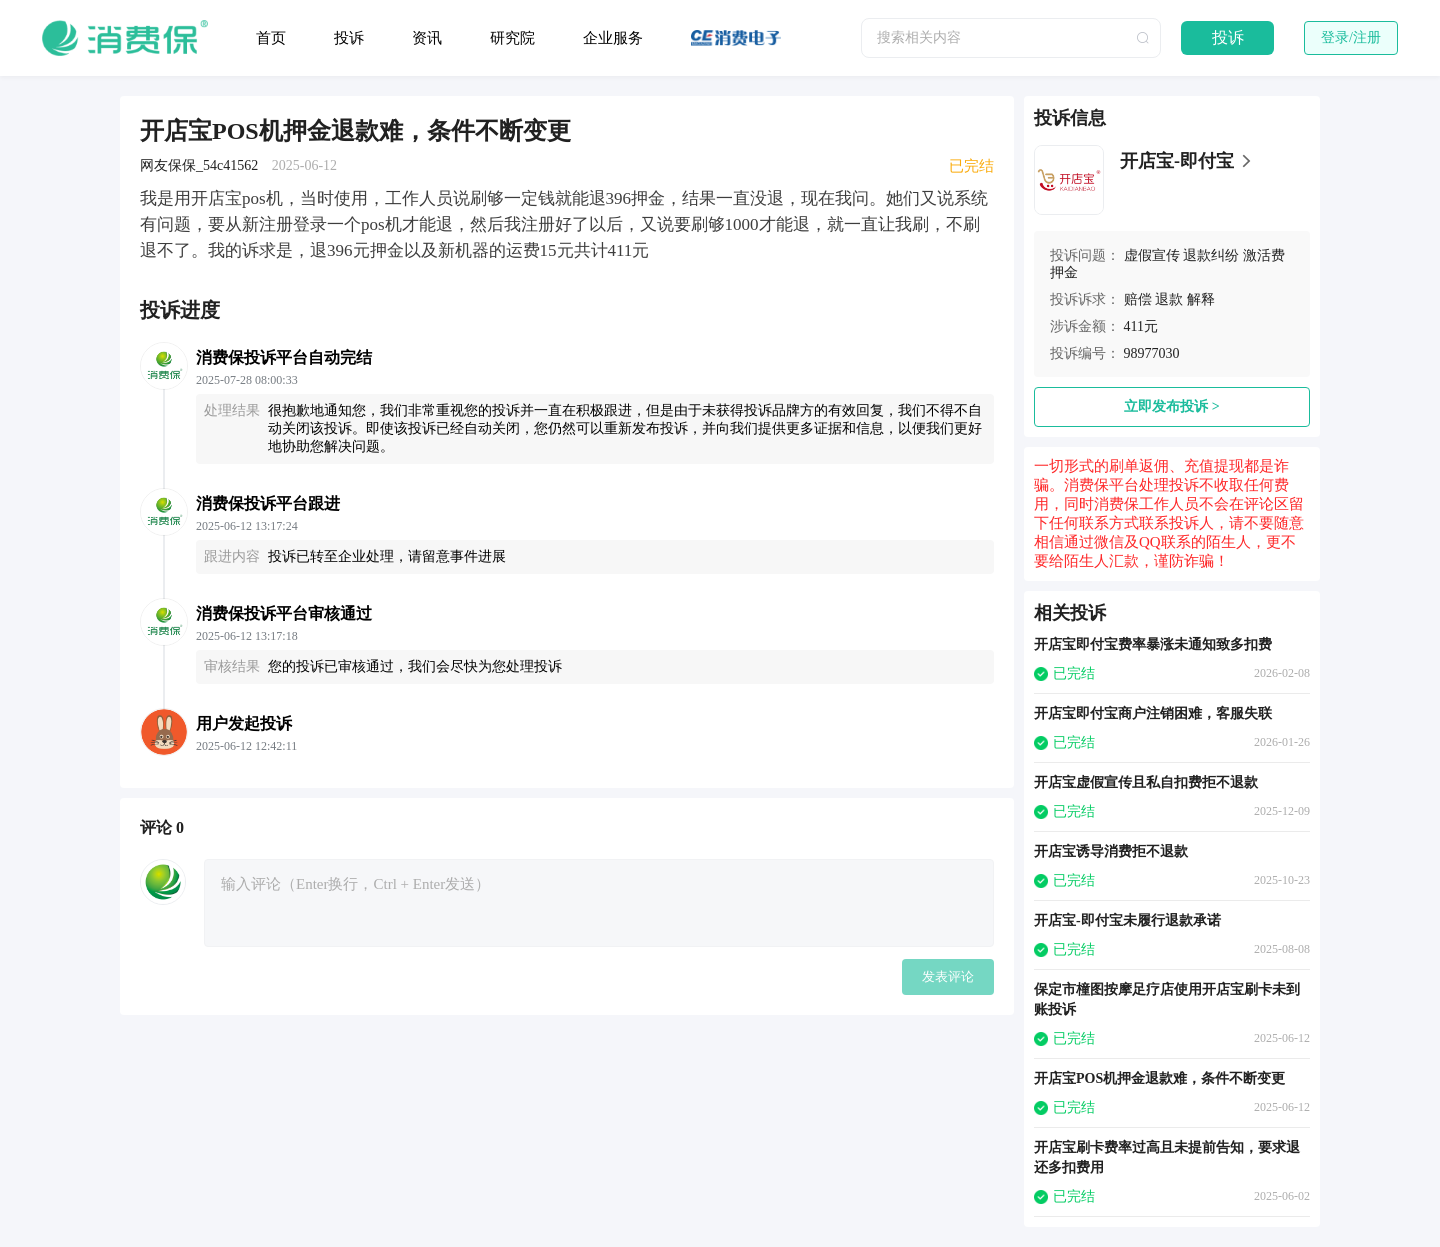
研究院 (512, 38)
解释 (1201, 299)
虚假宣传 (1152, 255)
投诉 (349, 38)
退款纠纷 (1211, 255)
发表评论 (948, 976)
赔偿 (1138, 299)
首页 (271, 38)
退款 (1169, 299)
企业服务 (613, 38)
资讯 (427, 38)
